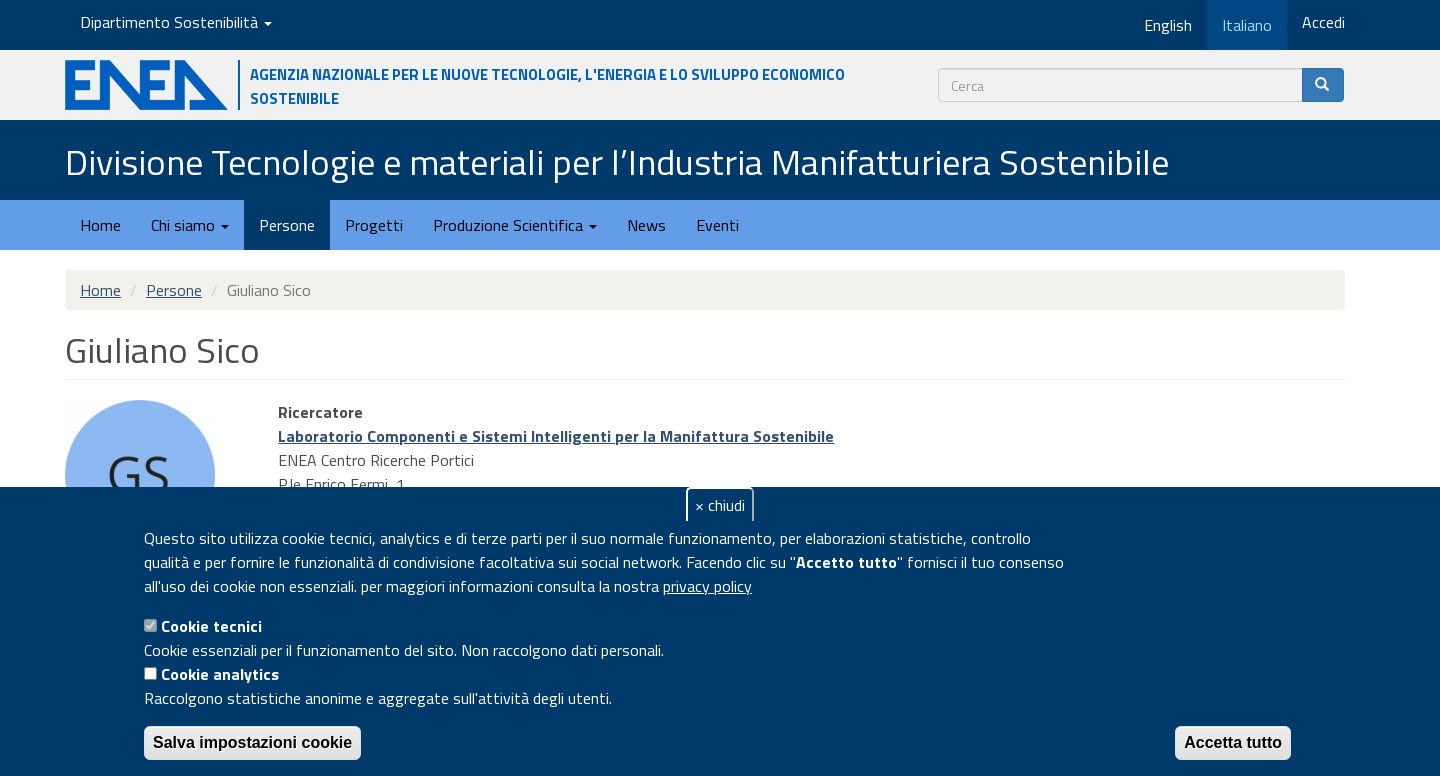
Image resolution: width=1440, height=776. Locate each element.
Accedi (1323, 22)
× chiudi (720, 505)
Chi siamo (190, 225)
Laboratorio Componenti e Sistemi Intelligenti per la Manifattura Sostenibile (556, 436)
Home (100, 225)
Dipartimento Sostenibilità (176, 22)
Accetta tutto (1233, 742)
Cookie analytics (220, 674)
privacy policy (707, 586)
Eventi (717, 225)
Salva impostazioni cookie (252, 742)
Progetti (374, 225)
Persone (287, 225)
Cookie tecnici (211, 626)
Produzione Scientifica (515, 225)
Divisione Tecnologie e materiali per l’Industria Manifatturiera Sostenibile (617, 161)
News (646, 225)
